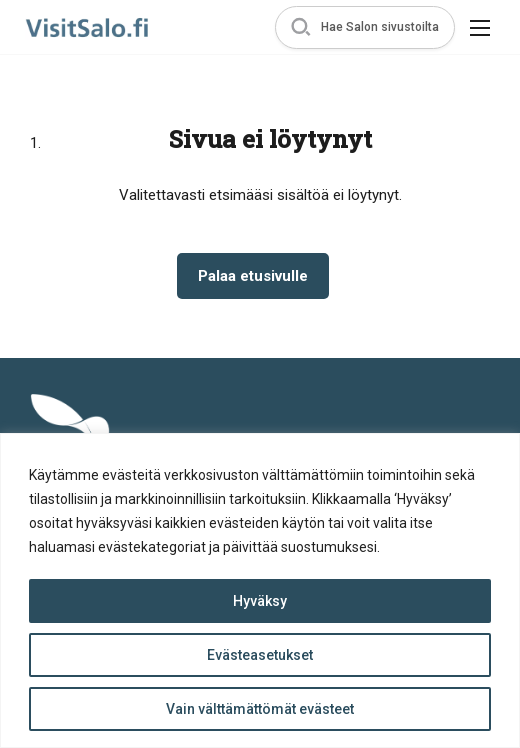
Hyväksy (260, 601)
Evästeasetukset (260, 655)
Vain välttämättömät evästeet (260, 709)
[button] (365, 27)
